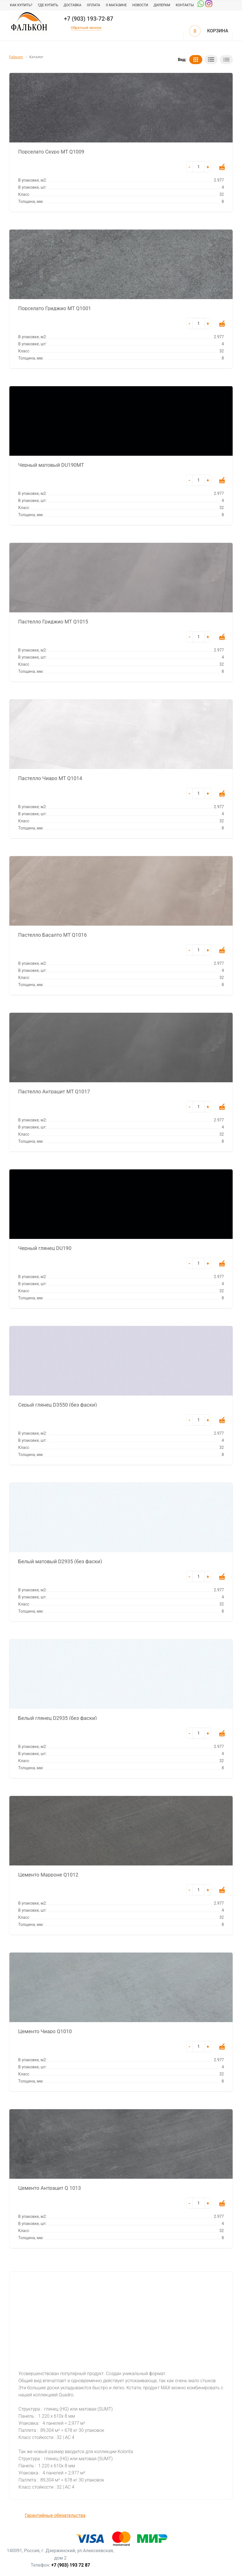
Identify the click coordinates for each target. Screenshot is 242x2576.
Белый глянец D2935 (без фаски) (57, 1717)
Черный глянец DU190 (44, 1247)
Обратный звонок (86, 28)
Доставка (72, 5)
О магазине (116, 5)
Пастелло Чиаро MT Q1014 (50, 777)
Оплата (93, 5)
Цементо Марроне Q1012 (48, 1874)
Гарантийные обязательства (55, 2515)
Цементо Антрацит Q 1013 (49, 2187)
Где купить (48, 5)
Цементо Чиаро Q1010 (45, 2030)
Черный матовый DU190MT (51, 464)
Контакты (185, 5)
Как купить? (21, 5)
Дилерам (162, 5)
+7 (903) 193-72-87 (88, 18)
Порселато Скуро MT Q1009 (51, 151)
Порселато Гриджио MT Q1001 (54, 307)
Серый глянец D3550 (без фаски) (57, 1404)
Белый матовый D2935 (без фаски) (60, 1561)
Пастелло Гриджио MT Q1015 (53, 621)
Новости (140, 5)
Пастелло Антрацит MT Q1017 (54, 1091)
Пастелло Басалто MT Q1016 (52, 934)
